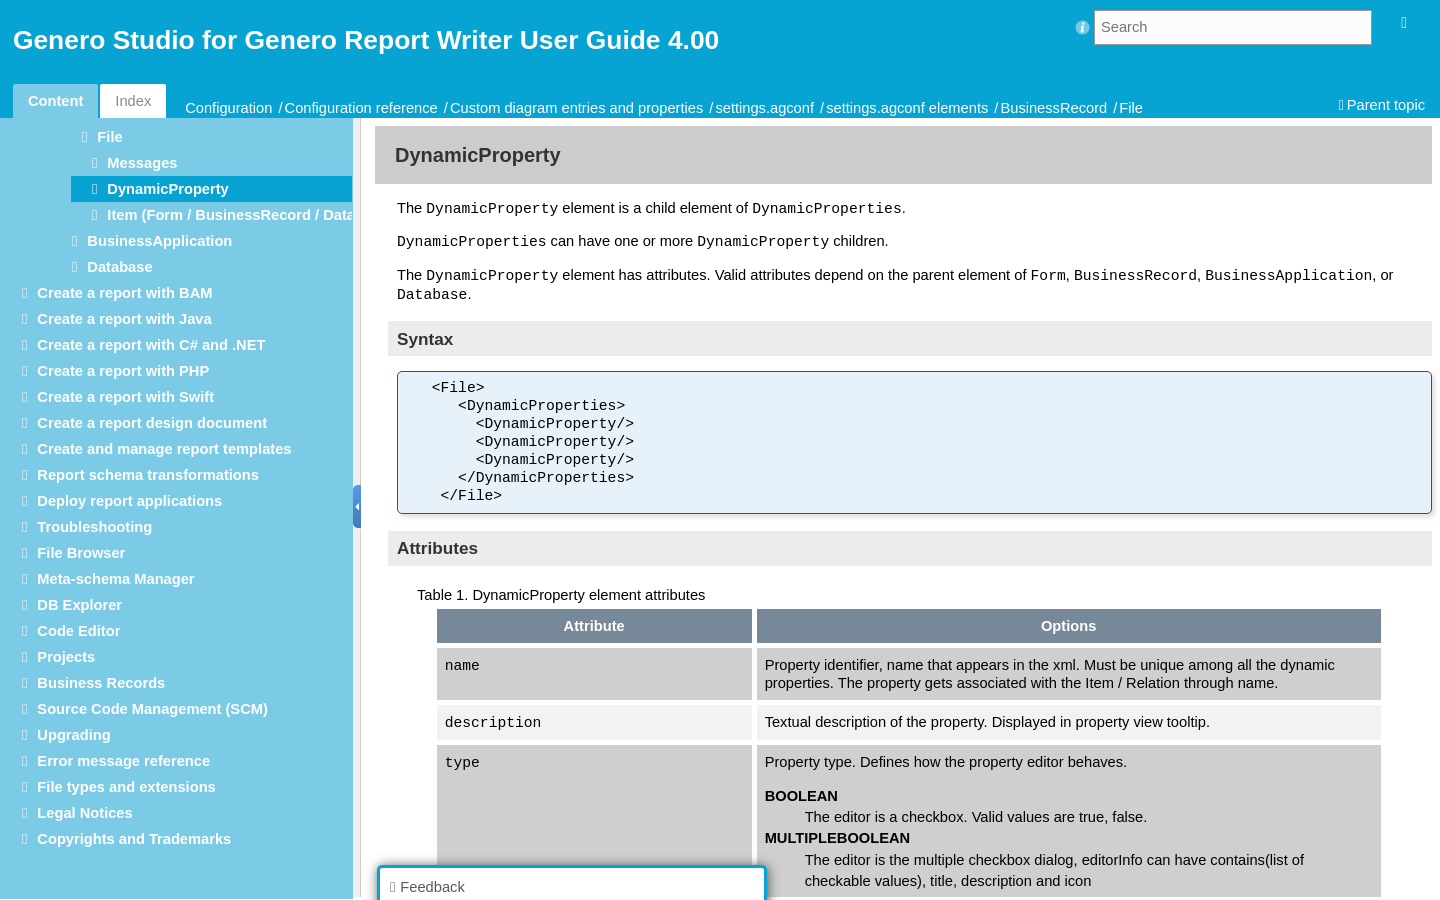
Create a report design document (152, 423)
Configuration (228, 108)
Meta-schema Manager (115, 579)
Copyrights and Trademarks (134, 839)
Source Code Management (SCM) (152, 709)
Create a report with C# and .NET (151, 345)
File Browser (81, 553)
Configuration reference (361, 108)
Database (119, 267)
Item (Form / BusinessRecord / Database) (250, 215)
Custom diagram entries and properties (576, 108)
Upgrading (73, 735)
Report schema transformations (148, 475)
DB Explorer (79, 605)
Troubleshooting (94, 527)
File (1131, 108)
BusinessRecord (1053, 108)
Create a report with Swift (125, 397)
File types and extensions (126, 787)
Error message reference (123, 761)
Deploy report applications (129, 501)
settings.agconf (764, 108)
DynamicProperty (167, 189)
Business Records (101, 683)
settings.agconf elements (907, 108)
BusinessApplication (159, 241)
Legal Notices (84, 813)
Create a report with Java (124, 319)
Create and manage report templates (164, 449)
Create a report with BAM (124, 293)
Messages (142, 163)
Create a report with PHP (123, 371)
